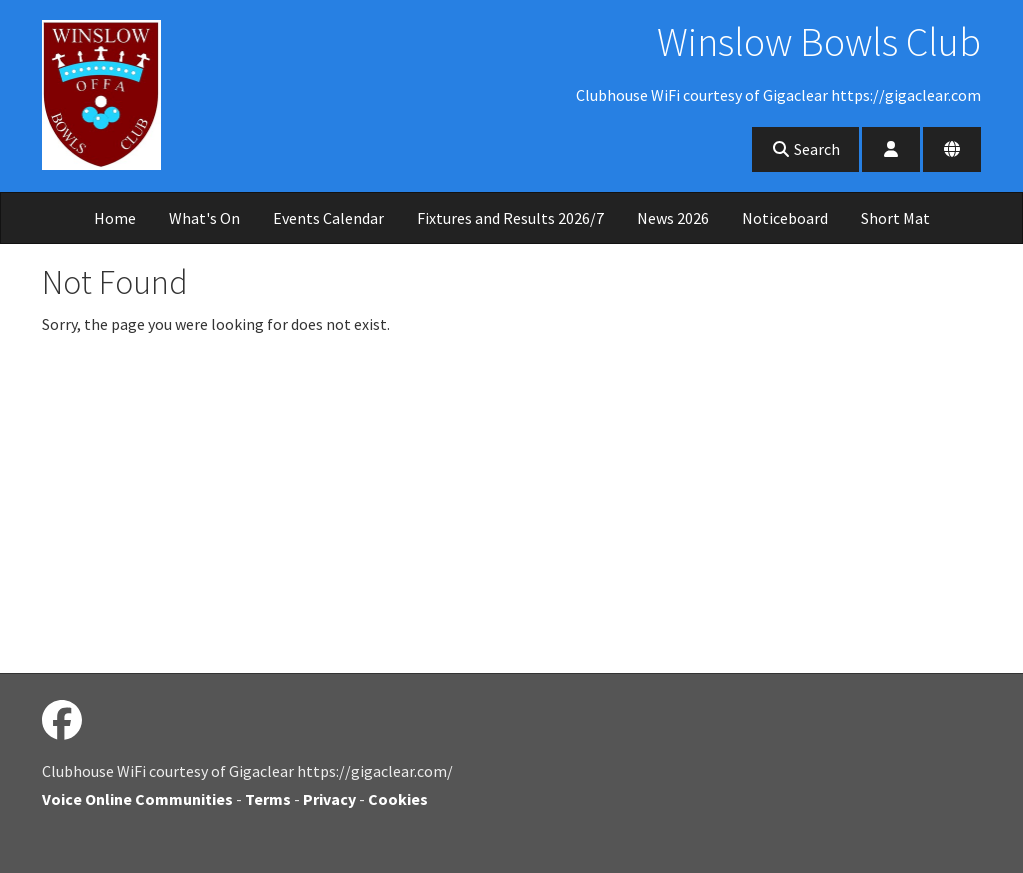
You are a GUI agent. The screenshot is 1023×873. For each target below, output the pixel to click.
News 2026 (673, 218)
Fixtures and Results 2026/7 (510, 218)
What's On (204, 218)
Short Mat (895, 218)
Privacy (329, 799)
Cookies (398, 799)
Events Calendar (328, 218)
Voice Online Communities (137, 799)
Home (115, 218)
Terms (268, 799)
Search (805, 149)
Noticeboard (785, 218)
